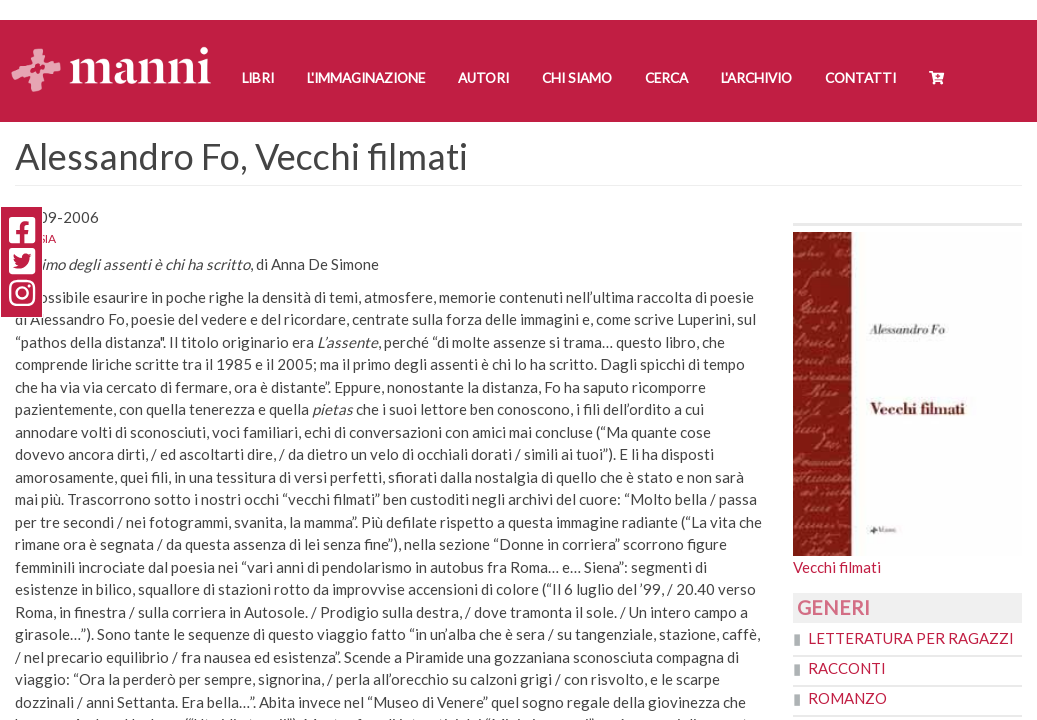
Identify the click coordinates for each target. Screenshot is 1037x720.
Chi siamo (577, 78)
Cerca (666, 78)
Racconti (847, 668)
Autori (483, 78)
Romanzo (847, 698)
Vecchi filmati (837, 567)
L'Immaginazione (366, 78)
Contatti (860, 78)
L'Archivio (756, 78)
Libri (258, 78)
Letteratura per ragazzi (911, 638)
